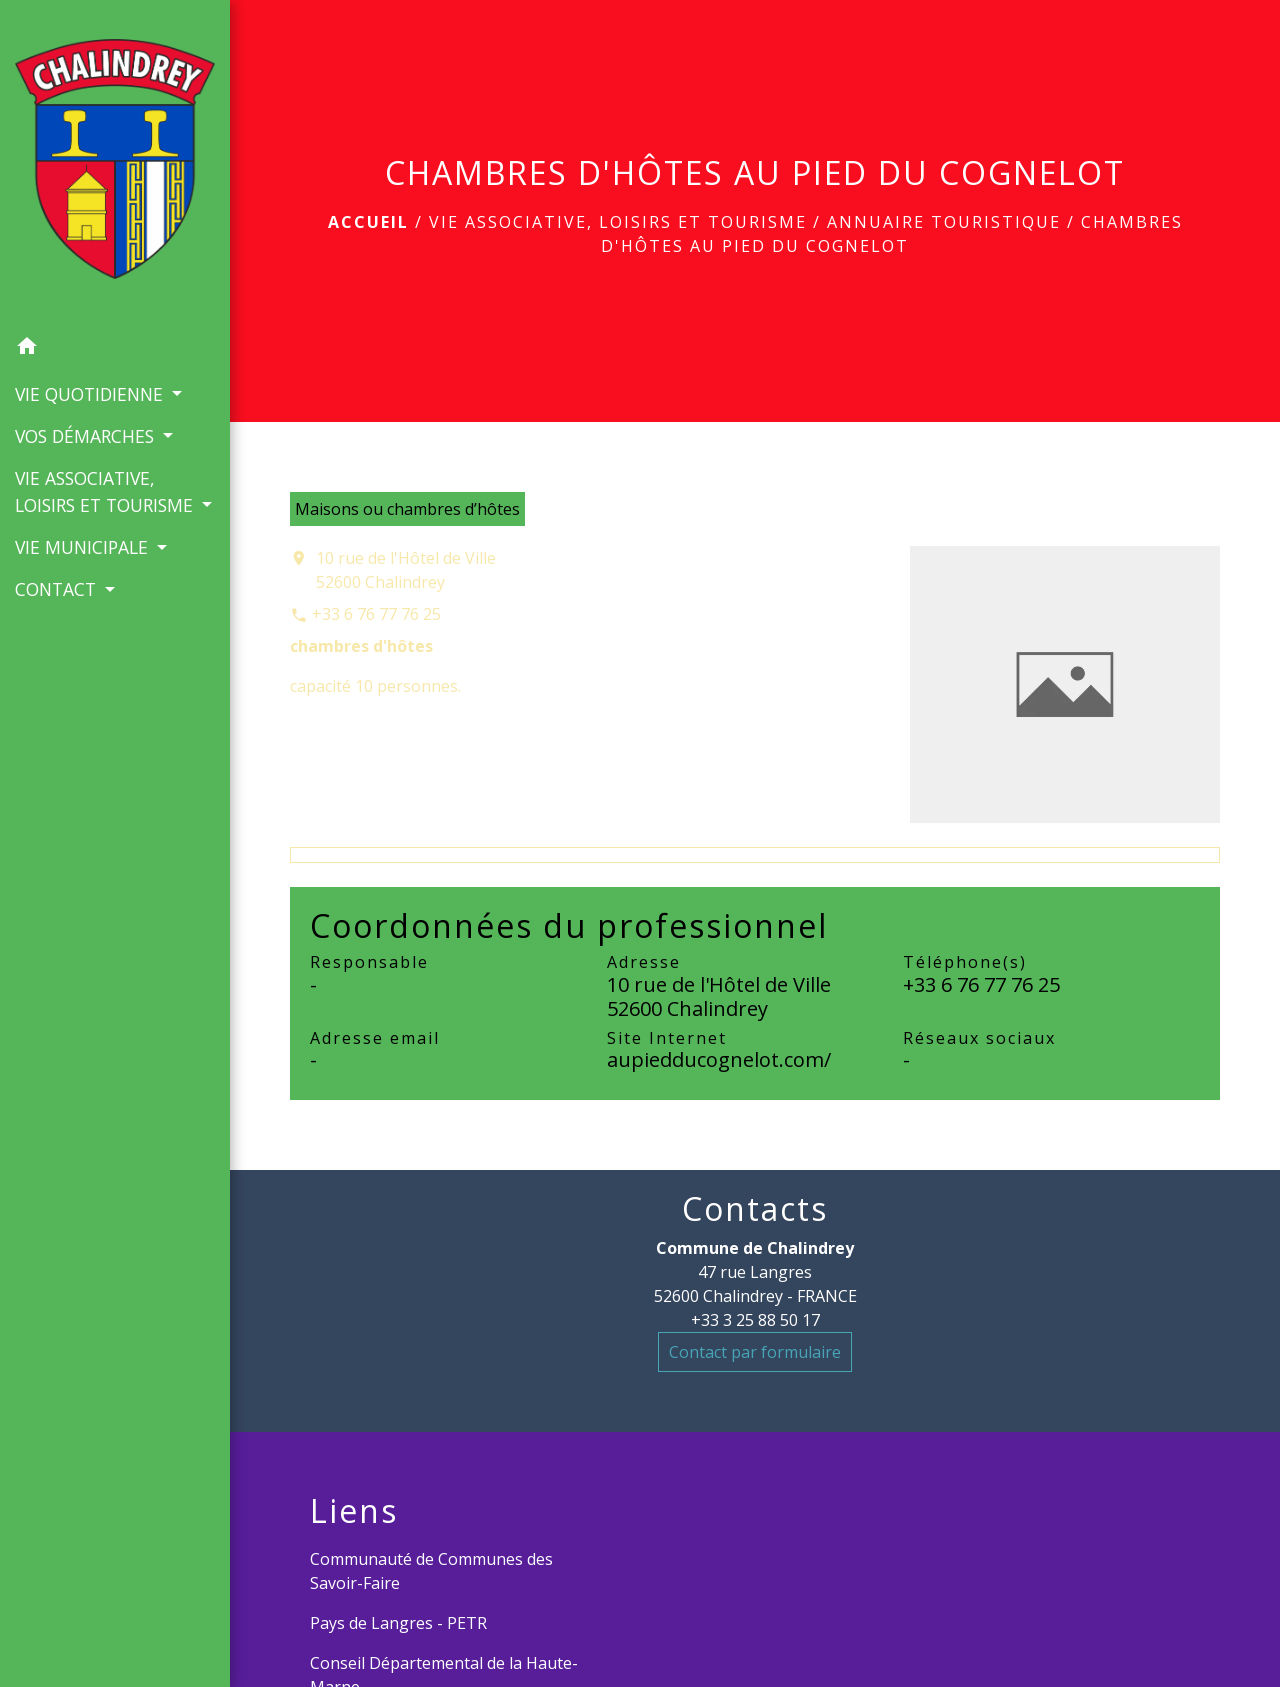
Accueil (368, 222)
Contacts (755, 1209)
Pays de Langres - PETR (398, 1623)
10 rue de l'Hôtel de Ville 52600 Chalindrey (406, 570)
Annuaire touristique (944, 222)
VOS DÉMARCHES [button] (87, 436)
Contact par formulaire (755, 1352)
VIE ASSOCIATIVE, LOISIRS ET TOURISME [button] (106, 491)
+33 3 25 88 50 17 (755, 1320)
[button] (115, 349)
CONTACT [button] (58, 589)
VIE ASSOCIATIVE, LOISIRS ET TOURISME (618, 222)
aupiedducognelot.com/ (719, 1059)
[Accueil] (115, 163)
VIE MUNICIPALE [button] (84, 547)
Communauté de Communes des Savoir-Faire (431, 1571)
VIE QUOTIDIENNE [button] (91, 394)
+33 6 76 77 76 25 (376, 614)
